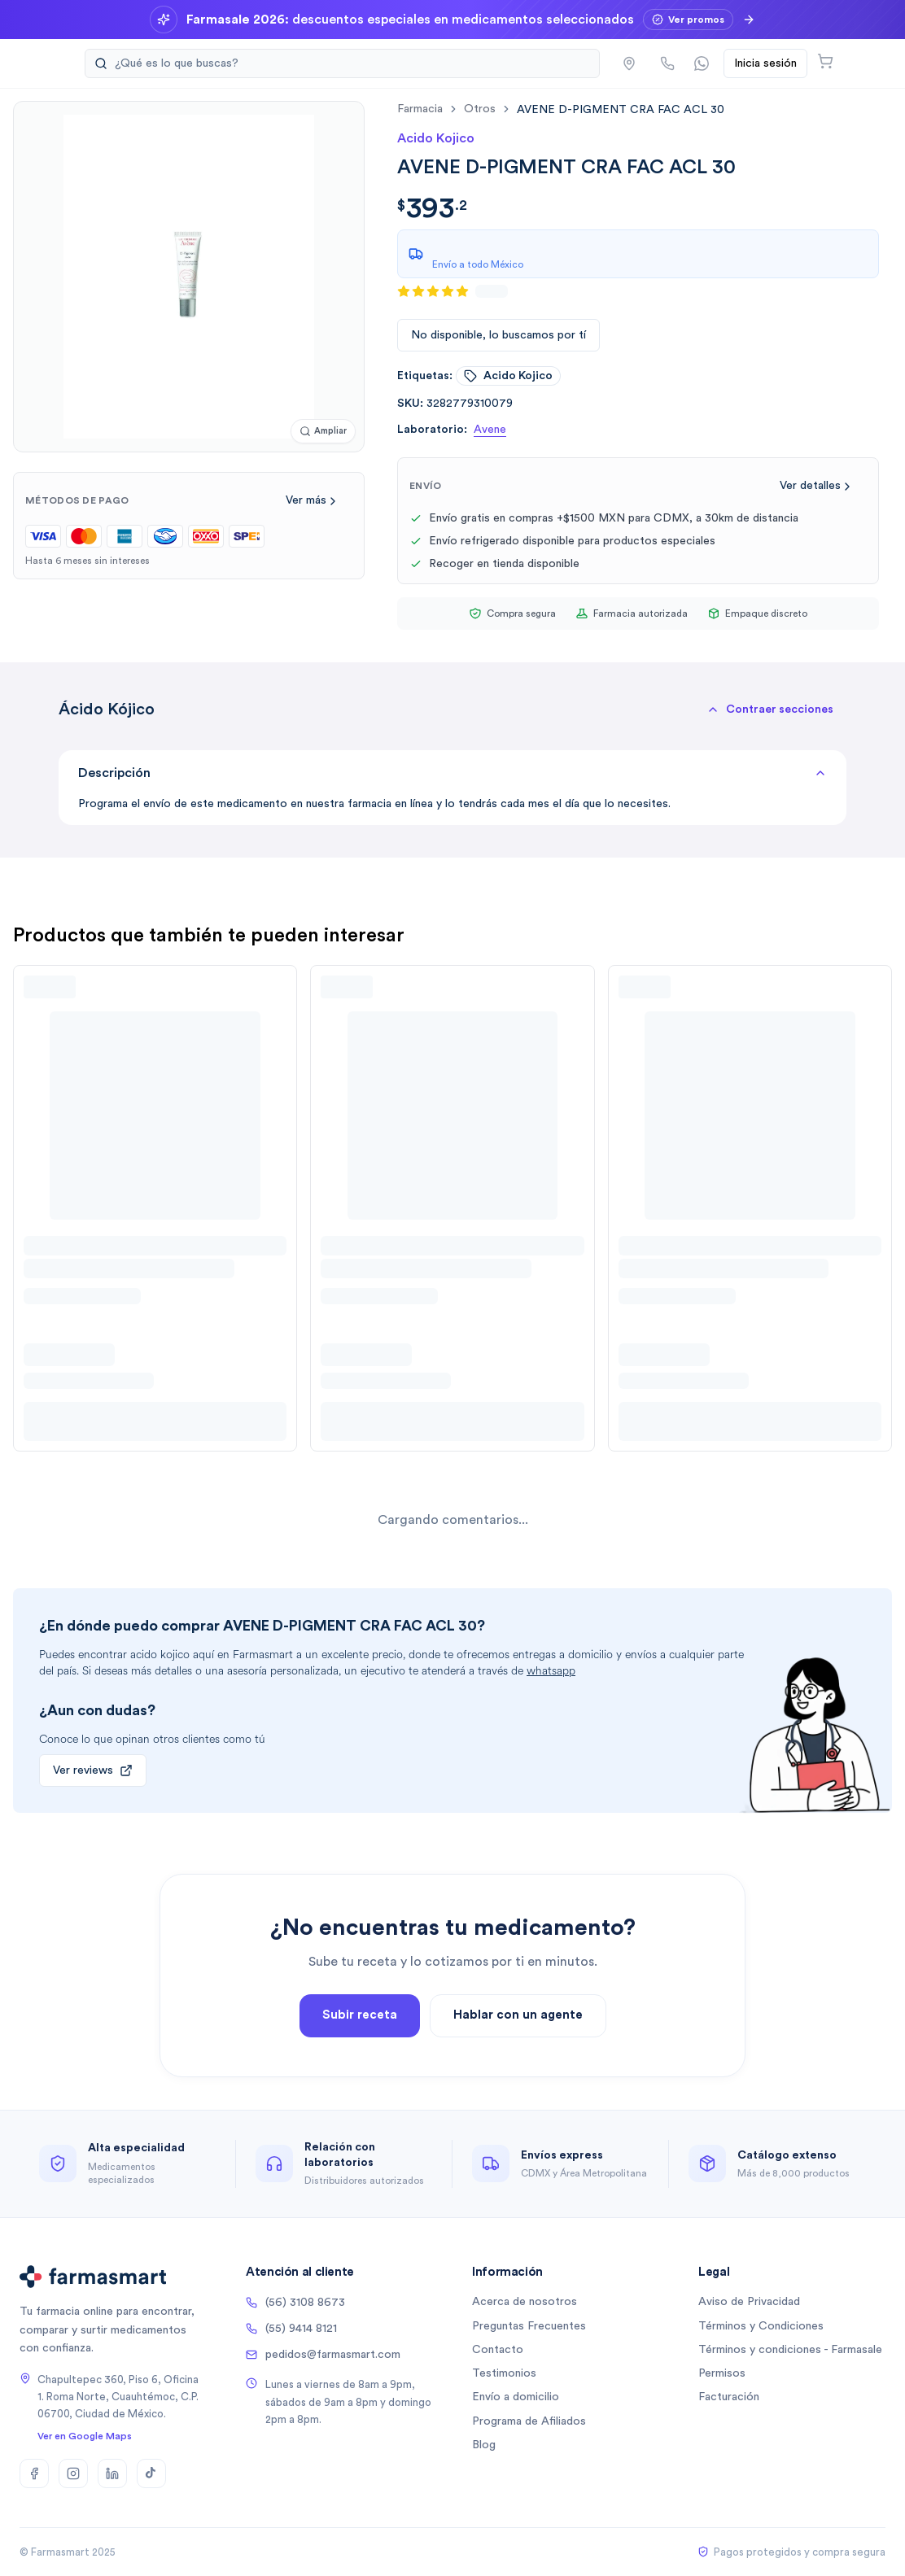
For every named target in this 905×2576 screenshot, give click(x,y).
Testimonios (504, 2373)
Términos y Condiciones (761, 2326)
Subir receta (359, 2065)
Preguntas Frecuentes (529, 2326)
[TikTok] (151, 2473)
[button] (769, 709)
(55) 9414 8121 (291, 2328)
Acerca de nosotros (524, 2301)
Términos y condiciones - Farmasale (790, 2350)
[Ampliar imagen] (323, 431)
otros (480, 109)
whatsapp (551, 1671)
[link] (620, 109)
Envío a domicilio (515, 2397)
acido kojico (508, 375)
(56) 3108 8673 (295, 2302)
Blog (484, 2445)
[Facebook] (34, 2473)
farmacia (420, 109)
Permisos (721, 2373)
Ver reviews (93, 1770)
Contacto (497, 2350)
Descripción (452, 772)
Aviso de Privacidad (749, 2301)
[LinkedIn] (112, 2473)
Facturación (728, 2397)
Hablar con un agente (518, 2065)
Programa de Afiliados (529, 2421)
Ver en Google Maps (84, 2436)
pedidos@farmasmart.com (323, 2354)
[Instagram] (73, 2473)
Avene (490, 429)
